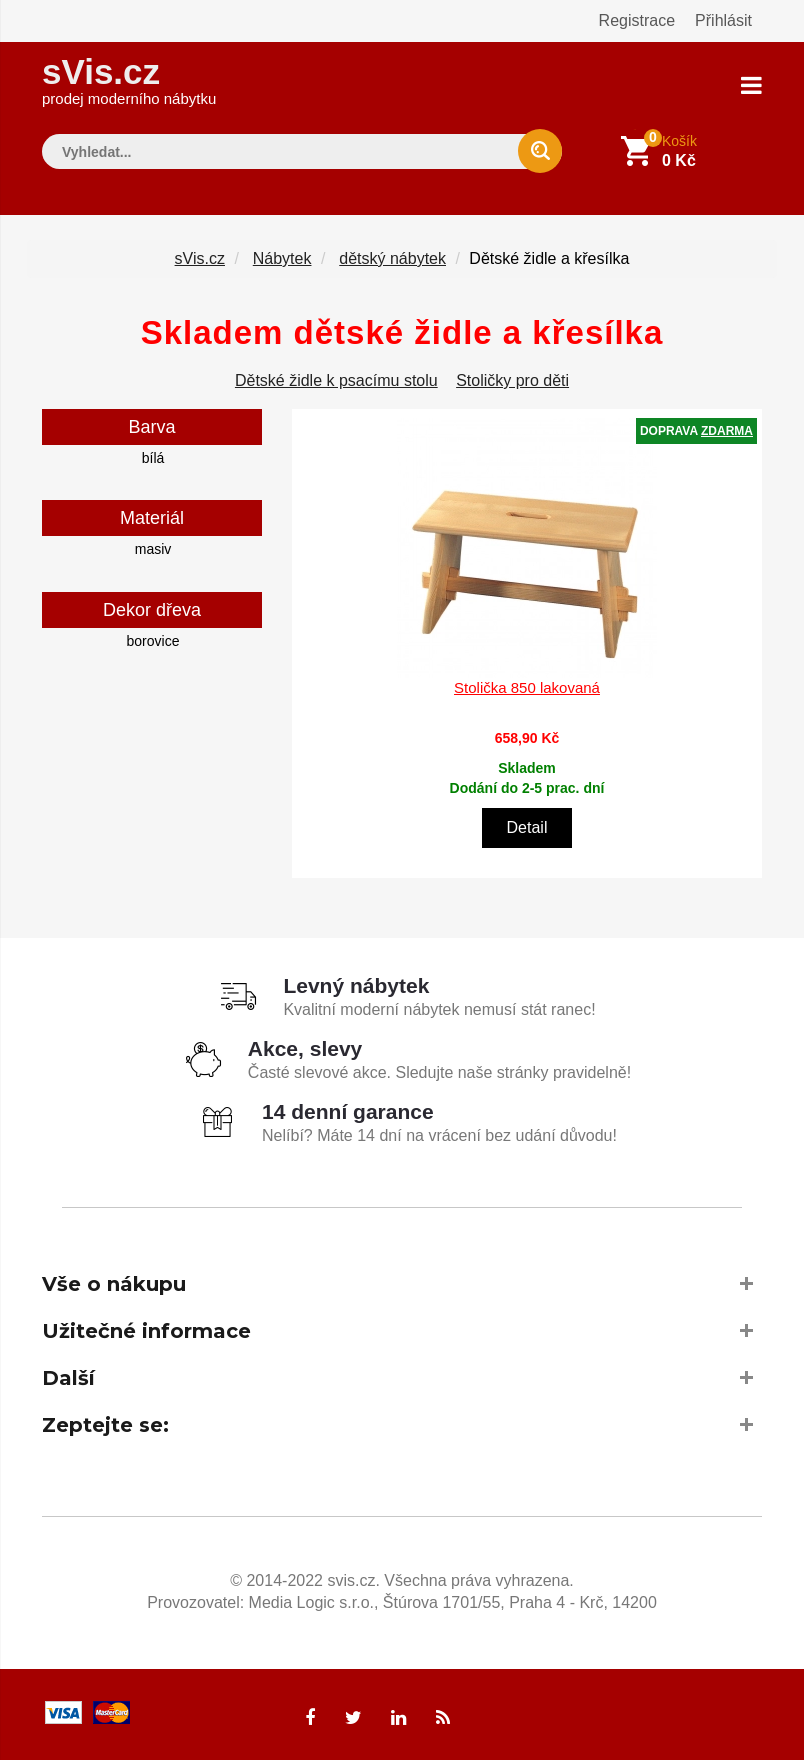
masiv (153, 549)
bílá (153, 458)
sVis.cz (129, 79)
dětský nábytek (392, 258)
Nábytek (282, 258)
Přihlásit (723, 20)
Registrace (637, 20)
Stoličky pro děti (512, 380)
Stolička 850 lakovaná (527, 687)
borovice (153, 641)
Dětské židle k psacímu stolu (336, 380)
